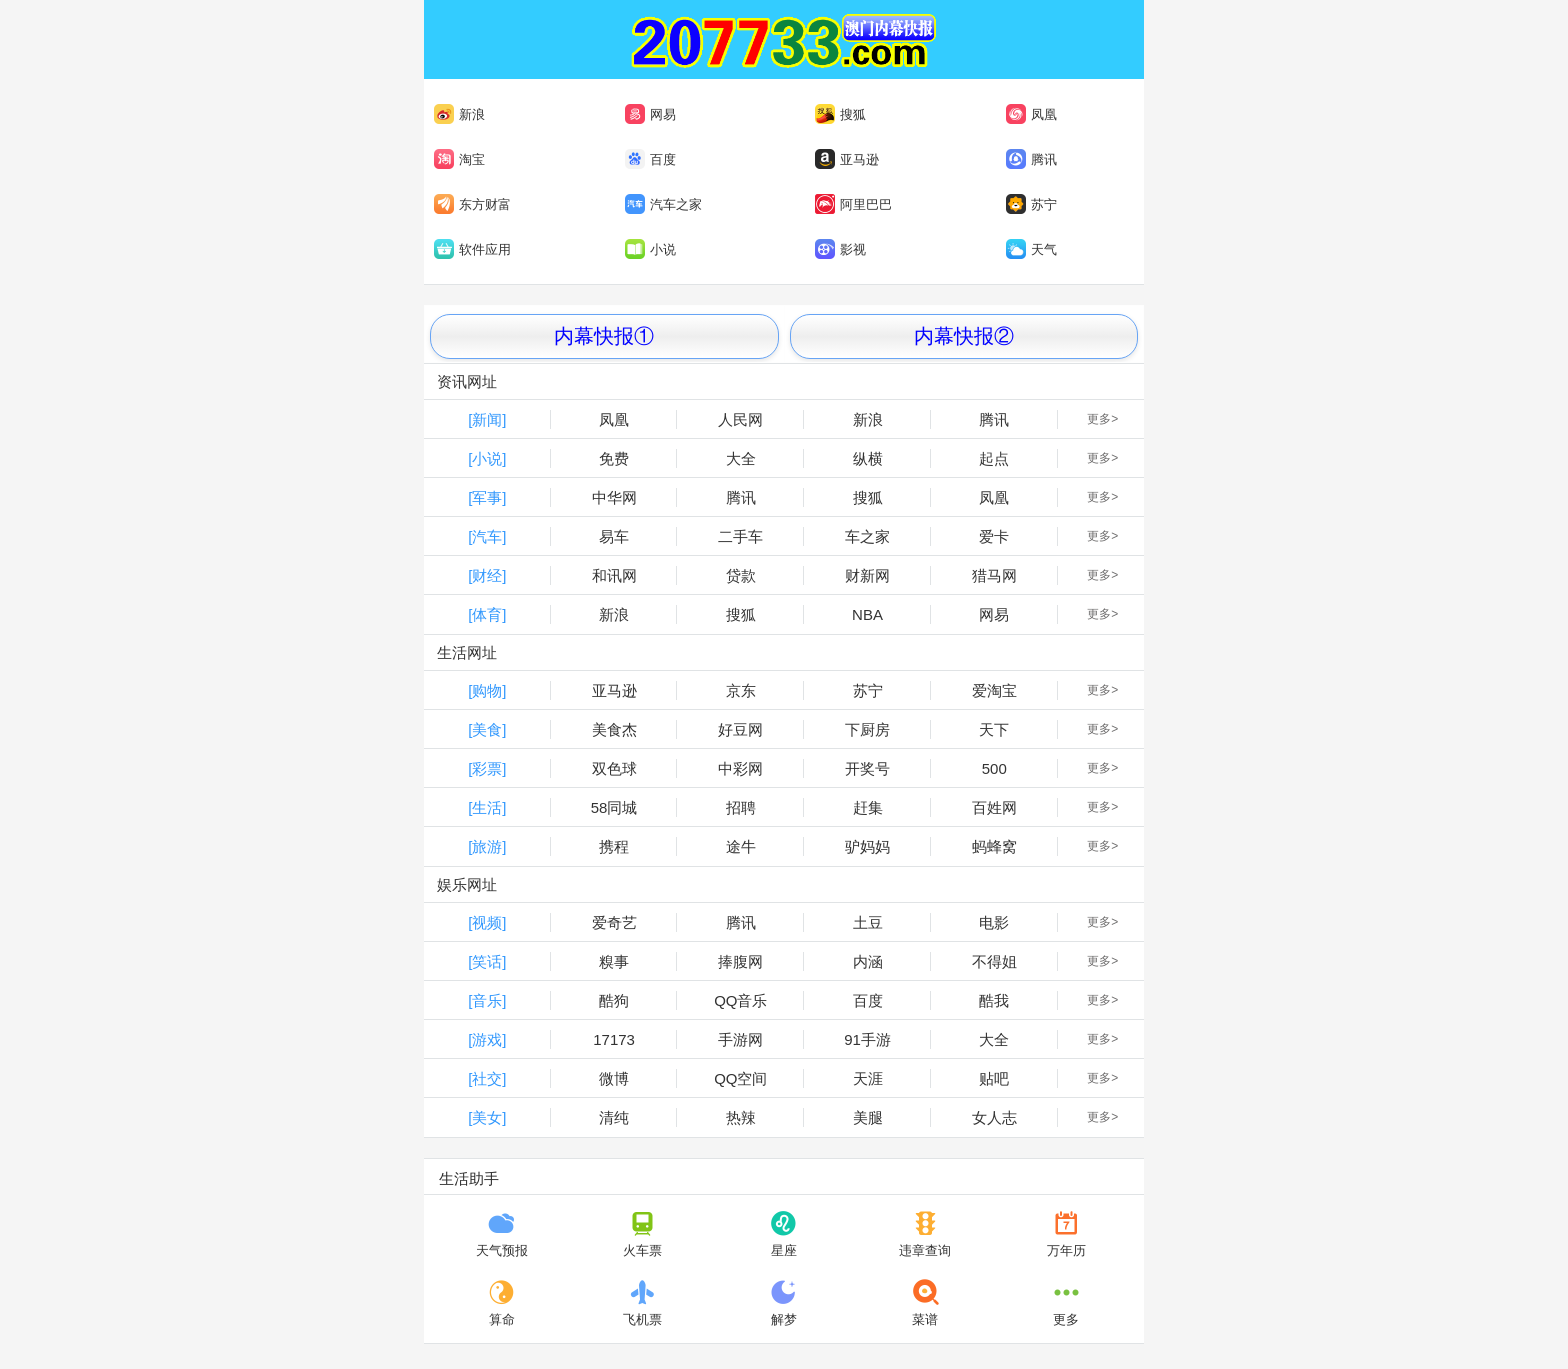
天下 (994, 729)
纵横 (868, 458)
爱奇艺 (614, 922)
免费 (614, 458)
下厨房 (867, 729)
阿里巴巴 (852, 204)
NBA (867, 614)
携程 (614, 846)
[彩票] (487, 768)
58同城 (614, 807)
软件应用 (472, 249)
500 (994, 768)
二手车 (740, 536)
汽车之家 (663, 204)
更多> (1102, 419)
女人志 (994, 1117)
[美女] (487, 1117)
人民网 (740, 419)
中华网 (614, 497)
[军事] (487, 497)
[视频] (487, 922)
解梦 (783, 1303)
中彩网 (740, 768)
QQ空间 (740, 1078)
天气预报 (502, 1234)
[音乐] (487, 1000)
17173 (614, 1039)
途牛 (741, 846)
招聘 (741, 807)
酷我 (994, 1000)
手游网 (740, 1039)
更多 (1066, 1303)
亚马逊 (847, 159)
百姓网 (994, 807)
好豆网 (740, 729)
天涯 (868, 1078)
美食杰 (614, 729)
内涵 (868, 961)
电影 (994, 922)
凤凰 (1031, 114)
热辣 (741, 1117)
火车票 (642, 1234)
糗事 (614, 961)
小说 (650, 249)
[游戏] (487, 1039)
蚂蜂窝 (994, 846)
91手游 (867, 1039)
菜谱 (925, 1303)
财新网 (867, 575)
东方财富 (472, 204)
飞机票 (642, 1303)
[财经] (487, 575)
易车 (614, 536)
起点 (994, 458)
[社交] (487, 1078)
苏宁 (1031, 204)
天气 (1031, 249)
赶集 (868, 807)
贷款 (741, 575)
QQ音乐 (740, 1000)
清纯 (614, 1117)
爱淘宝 (994, 690)
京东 (741, 690)
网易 (650, 114)
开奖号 (867, 768)
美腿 (868, 1117)
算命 (501, 1303)
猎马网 (994, 575)
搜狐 (840, 114)
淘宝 (459, 159)
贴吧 (994, 1078)
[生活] (487, 807)
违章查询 (925, 1234)
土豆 (868, 922)
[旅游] (487, 846)
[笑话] (487, 961)
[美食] (487, 729)
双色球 (614, 768)
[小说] (487, 458)
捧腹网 (740, 961)
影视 (840, 249)
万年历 (1066, 1234)
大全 (741, 458)
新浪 (459, 114)
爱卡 (994, 536)
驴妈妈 (867, 846)
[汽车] (487, 536)
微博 (614, 1078)
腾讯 (1031, 159)
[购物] (487, 690)
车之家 (867, 536)
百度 (650, 159)
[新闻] (487, 419)
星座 (783, 1234)
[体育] (487, 614)
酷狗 (614, 1000)
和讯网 (614, 575)
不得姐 (994, 961)
